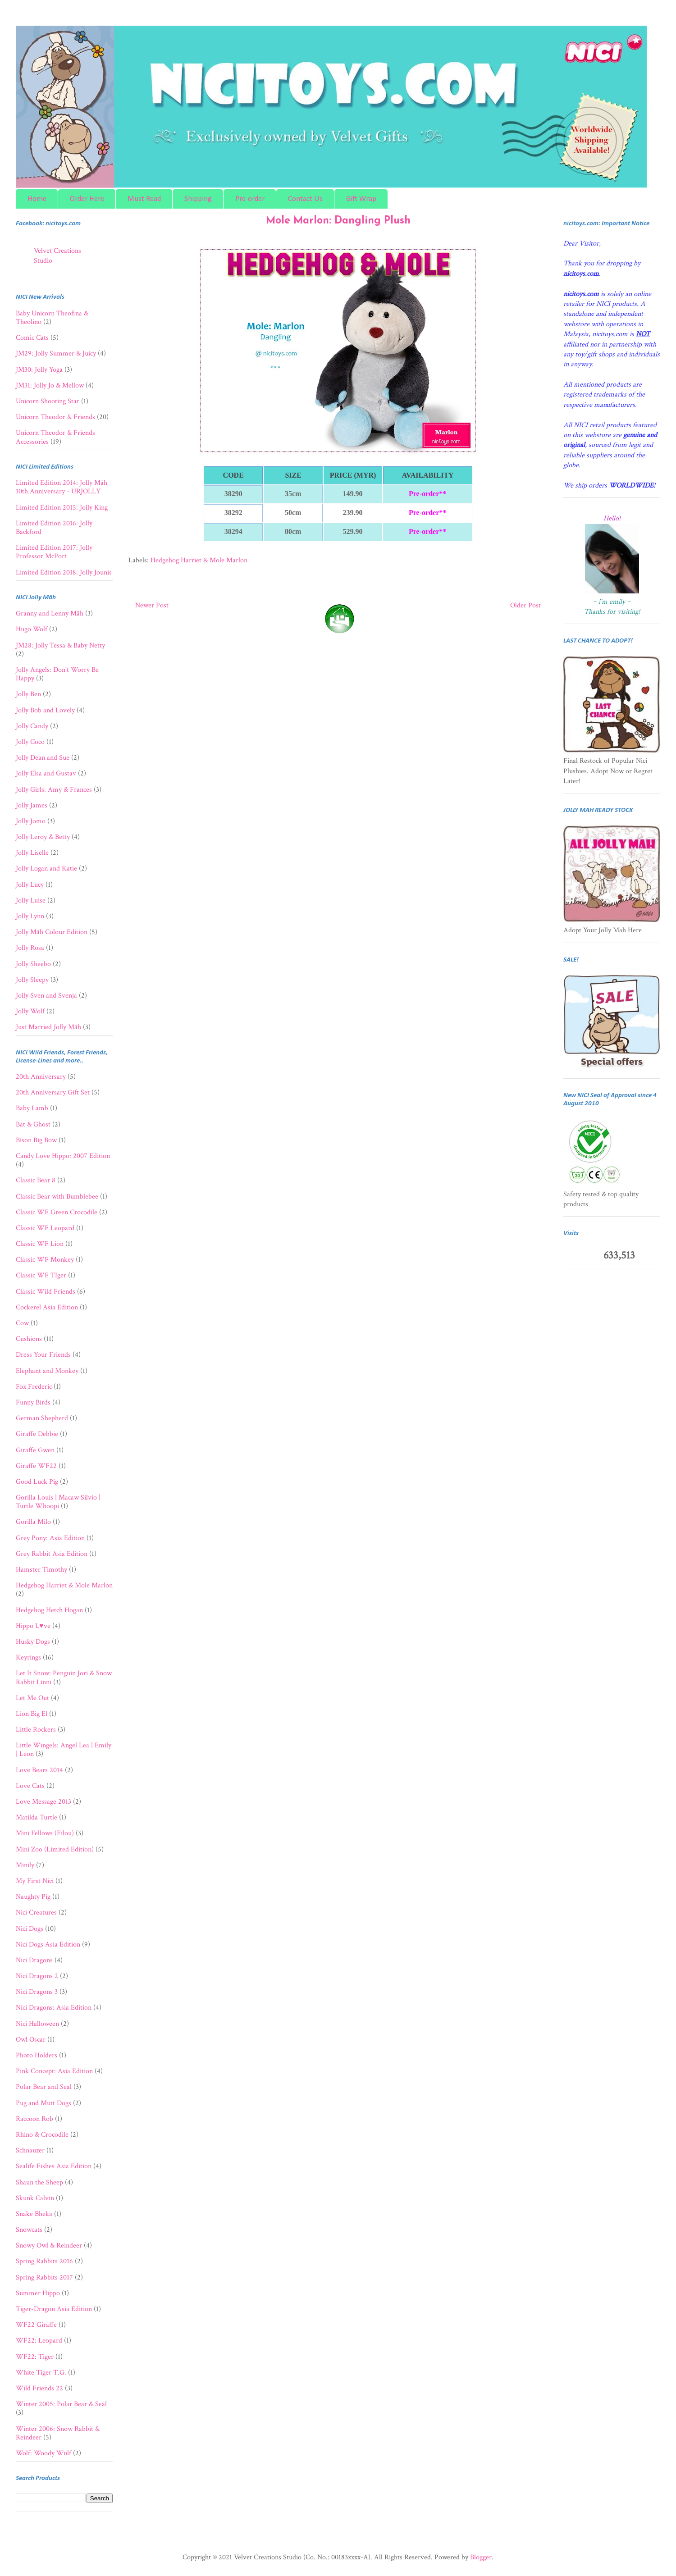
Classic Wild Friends (45, 1291)
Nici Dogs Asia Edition (48, 1944)
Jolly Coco (30, 742)
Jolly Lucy (30, 884)
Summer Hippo (38, 2293)
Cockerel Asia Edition (47, 1307)
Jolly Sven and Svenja (46, 995)
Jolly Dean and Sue (42, 757)
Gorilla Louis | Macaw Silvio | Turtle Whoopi (58, 1502)
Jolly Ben (28, 694)
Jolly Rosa (30, 948)
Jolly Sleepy (32, 980)
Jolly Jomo (31, 821)
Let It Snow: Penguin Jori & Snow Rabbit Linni (64, 1678)
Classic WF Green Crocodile (56, 1212)
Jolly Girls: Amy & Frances (54, 789)
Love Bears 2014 (39, 1770)
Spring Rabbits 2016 (44, 2261)
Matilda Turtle (36, 1817)
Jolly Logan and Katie (46, 868)
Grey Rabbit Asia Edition (51, 1554)
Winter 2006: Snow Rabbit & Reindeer (58, 2433)
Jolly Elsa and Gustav (46, 773)
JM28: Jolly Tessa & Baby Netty (60, 645)
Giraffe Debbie (37, 1434)
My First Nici (35, 1881)
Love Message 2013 (43, 1801)
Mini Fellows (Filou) (45, 1833)
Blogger (481, 2557)
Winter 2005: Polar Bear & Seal (61, 2404)
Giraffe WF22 (36, 1466)
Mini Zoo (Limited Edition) (55, 1849)
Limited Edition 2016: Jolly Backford (54, 528)
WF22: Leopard (39, 2340)
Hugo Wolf (31, 629)
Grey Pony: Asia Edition (50, 1538)
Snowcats (29, 2229)
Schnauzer (30, 2150)
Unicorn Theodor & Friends (55, 417)
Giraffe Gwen (35, 1450)
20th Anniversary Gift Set (53, 1092)
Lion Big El (31, 1714)
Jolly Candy (32, 726)
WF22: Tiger (35, 2357)
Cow (22, 1323)
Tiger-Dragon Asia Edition (54, 2309)
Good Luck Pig (37, 1481)
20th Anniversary (41, 1076)
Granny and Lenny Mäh (49, 613)
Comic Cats (32, 337)
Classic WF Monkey (45, 1259)
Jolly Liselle (32, 852)
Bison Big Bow (36, 1140)
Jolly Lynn (30, 916)
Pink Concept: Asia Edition (54, 2071)
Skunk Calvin (35, 2198)
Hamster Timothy (41, 1569)
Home (36, 199)
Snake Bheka (34, 2214)
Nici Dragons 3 (37, 1992)
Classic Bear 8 (35, 1180)
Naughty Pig (33, 1896)
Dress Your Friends (43, 1354)
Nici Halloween (37, 2024)
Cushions (29, 1339)
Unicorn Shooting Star (47, 401)
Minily (25, 1865)
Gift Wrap (361, 199)
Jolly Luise (31, 900)
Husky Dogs (33, 1641)
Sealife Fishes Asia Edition (53, 2166)
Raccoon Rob (34, 2119)
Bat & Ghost (33, 1124)
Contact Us (305, 199)
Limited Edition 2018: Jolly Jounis (64, 572)
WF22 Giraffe (36, 2325)
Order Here (87, 199)
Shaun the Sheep (39, 2182)
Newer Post (152, 605)
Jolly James (31, 805)
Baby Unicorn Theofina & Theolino (52, 318)
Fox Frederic (34, 1386)
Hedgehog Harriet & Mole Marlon (199, 560)
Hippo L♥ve (33, 1626)
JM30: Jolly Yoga (39, 369)
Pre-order (250, 199)
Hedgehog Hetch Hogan (49, 1610)
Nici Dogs (29, 1928)
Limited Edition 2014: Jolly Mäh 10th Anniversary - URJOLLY (61, 487)
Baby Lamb (32, 1108)
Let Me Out (32, 1698)
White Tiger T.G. (41, 2372)
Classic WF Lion (40, 1244)
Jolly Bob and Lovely (45, 710)
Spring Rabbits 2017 (44, 2277)
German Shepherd (42, 1418)
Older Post (525, 605)
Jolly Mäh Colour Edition (51, 932)
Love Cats (30, 1786)
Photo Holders (36, 2055)
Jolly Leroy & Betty (43, 837)
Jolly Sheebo (33, 964)
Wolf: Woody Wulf (43, 2453)
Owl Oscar (31, 2039)
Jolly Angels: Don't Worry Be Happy (57, 674)
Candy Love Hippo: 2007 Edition (63, 1156)
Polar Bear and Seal (44, 2087)
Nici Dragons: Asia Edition (53, 2007)
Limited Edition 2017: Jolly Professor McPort (54, 552)
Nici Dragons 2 (37, 1976)
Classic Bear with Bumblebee (57, 1196)
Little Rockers (36, 1729)
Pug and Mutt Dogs (43, 2103)
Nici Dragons (34, 1960)
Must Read (144, 199)
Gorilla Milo (33, 1522)
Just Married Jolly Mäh (48, 1027)
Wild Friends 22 (39, 2388)
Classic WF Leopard (45, 1228)
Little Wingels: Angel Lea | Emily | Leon (63, 1750)
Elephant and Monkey (47, 1371)
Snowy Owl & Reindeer (49, 2245)
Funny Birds (33, 1402)
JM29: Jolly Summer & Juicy (56, 353)
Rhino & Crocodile (42, 2134)
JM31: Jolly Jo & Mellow (50, 385)
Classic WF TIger (41, 1275)
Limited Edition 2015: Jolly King (62, 507)
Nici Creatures (36, 1912)
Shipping (198, 199)
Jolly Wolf (30, 1011)
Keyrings (28, 1657)
